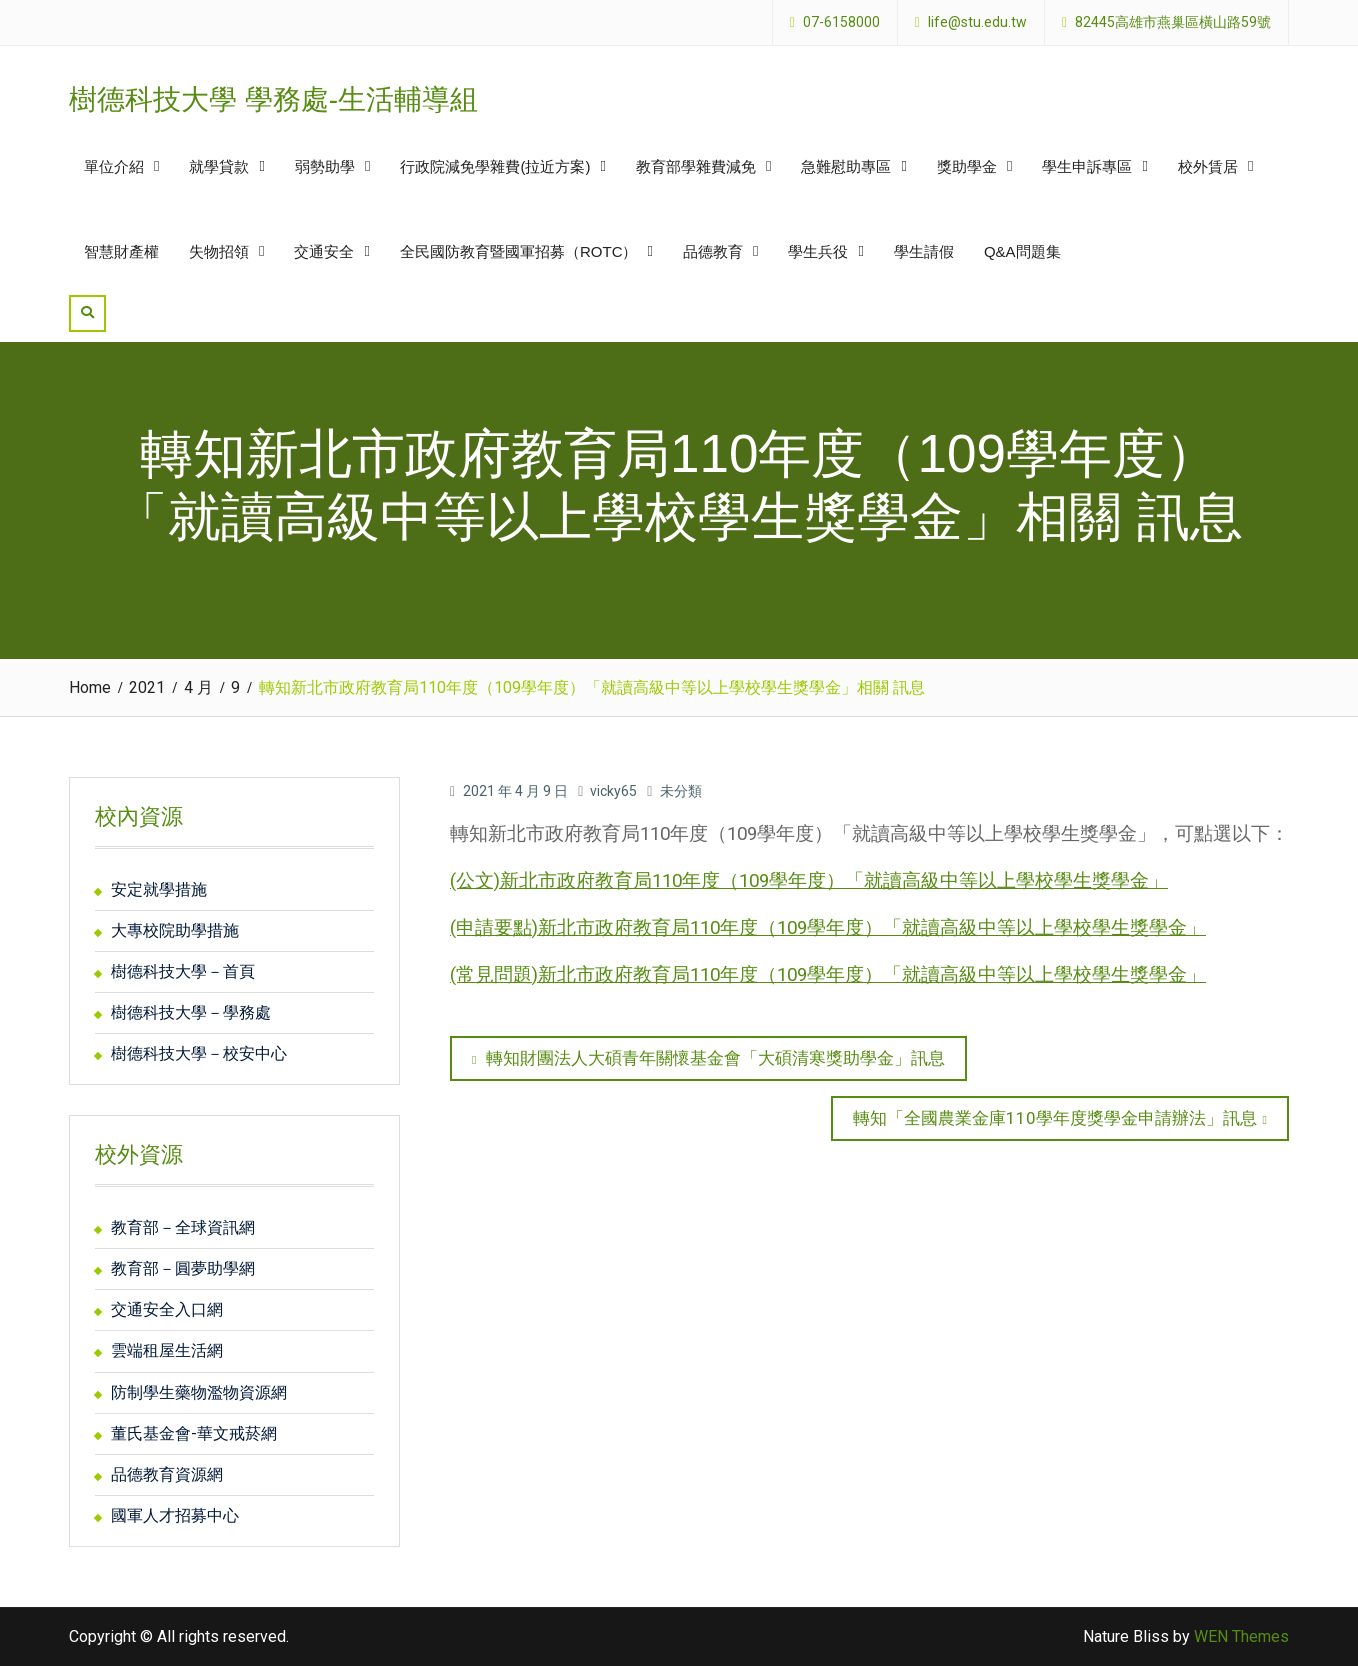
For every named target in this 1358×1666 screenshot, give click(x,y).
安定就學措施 (159, 889)
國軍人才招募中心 (175, 1515)
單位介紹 (114, 166)
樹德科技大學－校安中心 (199, 1053)
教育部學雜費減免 (696, 166)
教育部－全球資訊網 (183, 1227)
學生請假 (924, 251)
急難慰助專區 (846, 166)
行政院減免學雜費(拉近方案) (495, 166)
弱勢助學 (325, 166)
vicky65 (613, 791)
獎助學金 (967, 166)
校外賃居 (1208, 166)
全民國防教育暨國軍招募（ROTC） (519, 251)
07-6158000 (841, 22)
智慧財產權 (121, 251)
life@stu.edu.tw (977, 22)
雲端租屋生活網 (167, 1350)
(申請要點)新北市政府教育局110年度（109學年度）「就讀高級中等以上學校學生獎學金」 (828, 928)
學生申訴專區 (1087, 166)
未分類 (681, 791)
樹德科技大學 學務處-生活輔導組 (273, 99)
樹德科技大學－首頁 (183, 971)
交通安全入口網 (167, 1309)
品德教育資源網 (167, 1474)
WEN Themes (1241, 1636)
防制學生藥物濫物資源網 (199, 1392)
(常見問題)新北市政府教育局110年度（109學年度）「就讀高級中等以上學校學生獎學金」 (828, 975)
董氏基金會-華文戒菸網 (194, 1433)
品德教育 (713, 251)
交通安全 (324, 251)
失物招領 (219, 251)
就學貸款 (219, 166)
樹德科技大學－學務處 (191, 1012)
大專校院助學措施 (175, 930)
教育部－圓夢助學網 (183, 1268)
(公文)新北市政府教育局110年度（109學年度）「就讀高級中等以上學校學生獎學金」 (809, 881)
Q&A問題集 (1022, 251)
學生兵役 (818, 251)
